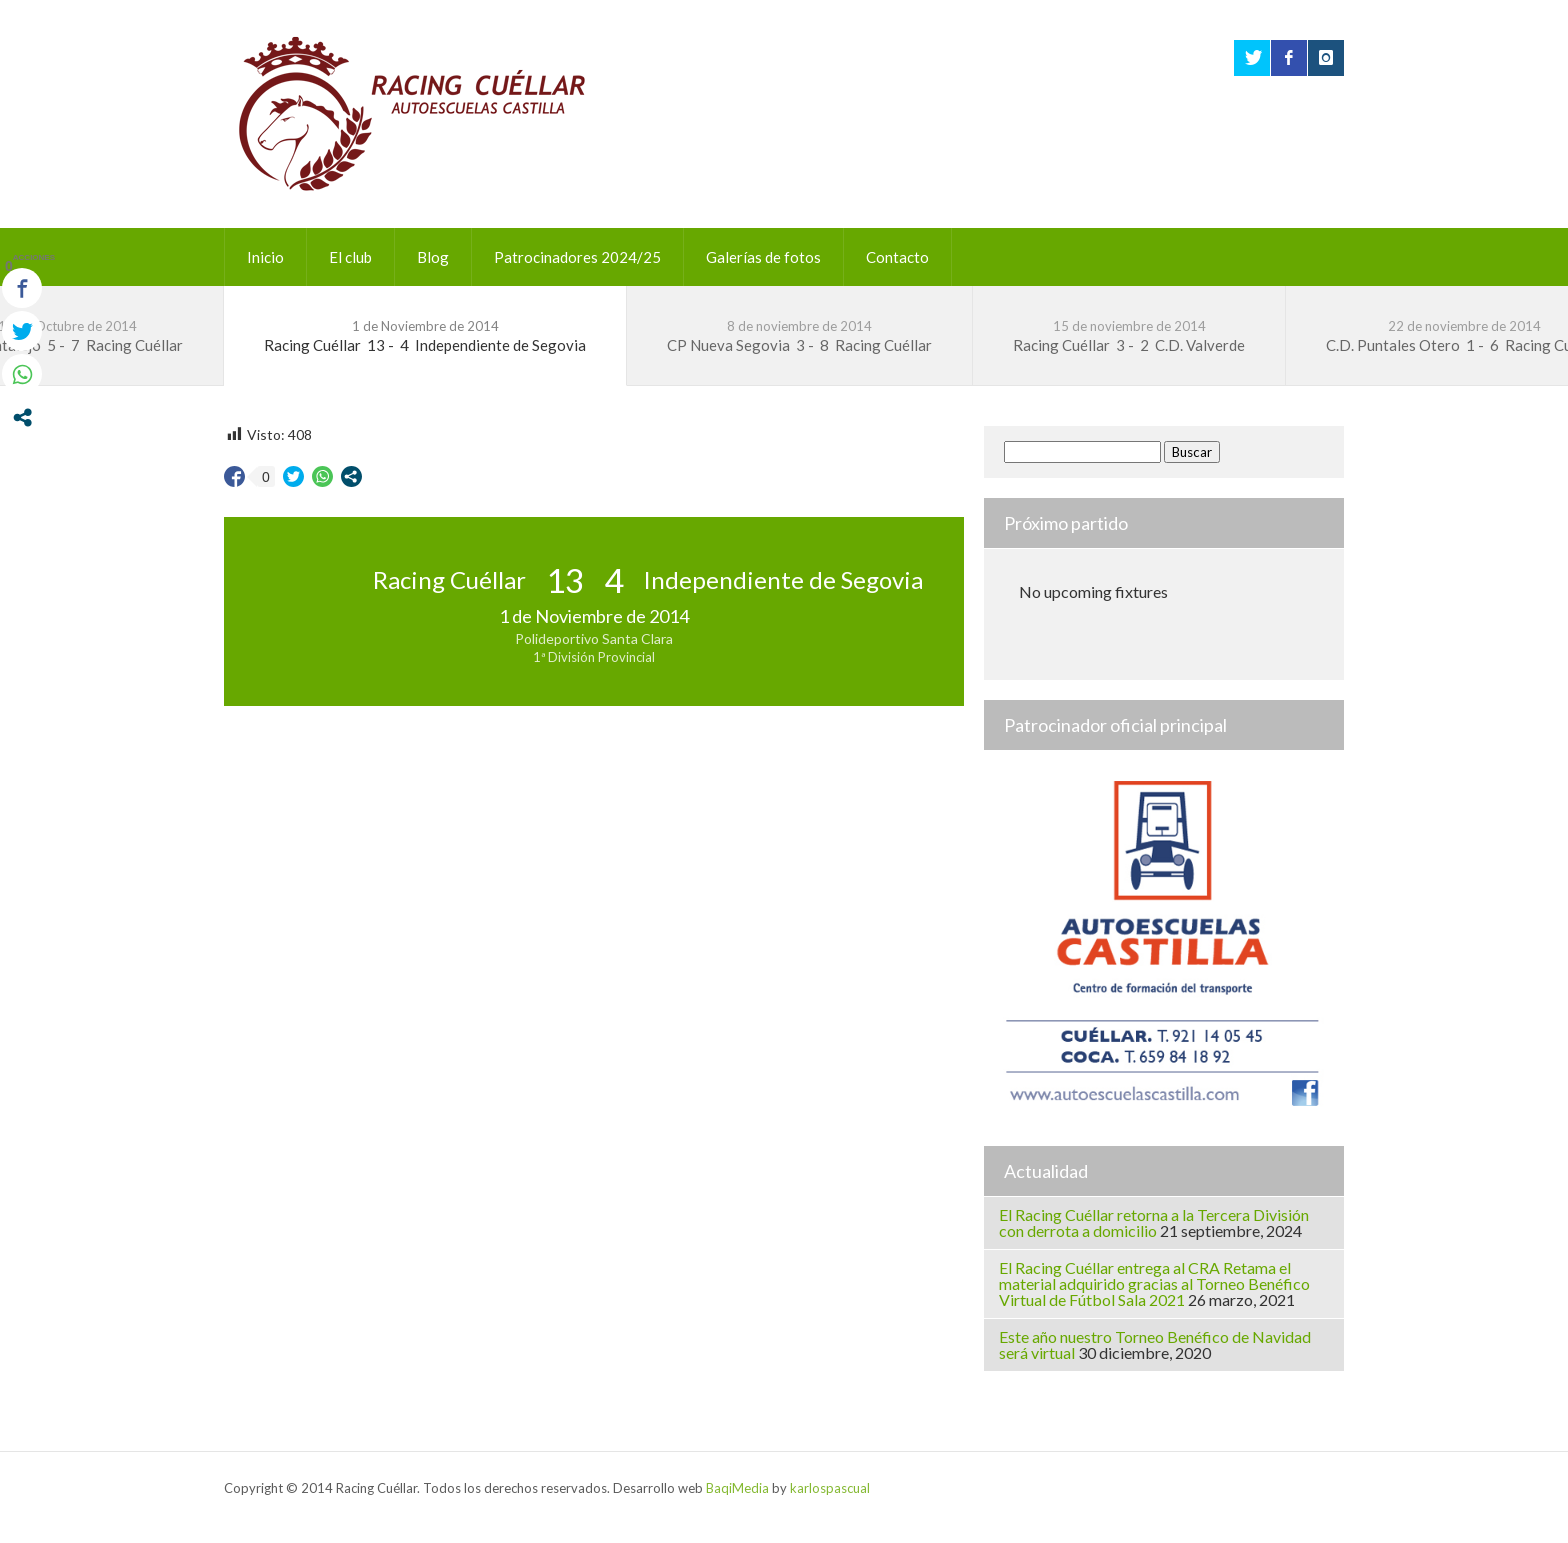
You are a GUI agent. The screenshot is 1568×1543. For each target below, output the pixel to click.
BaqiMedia (737, 1488)
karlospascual (830, 1488)
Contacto (897, 257)
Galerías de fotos (763, 257)
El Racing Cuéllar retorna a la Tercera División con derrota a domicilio (1154, 1222)
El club (350, 257)
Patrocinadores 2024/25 (577, 257)
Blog (433, 257)
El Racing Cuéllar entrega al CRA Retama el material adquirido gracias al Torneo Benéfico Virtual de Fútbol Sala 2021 (1154, 1283)
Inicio (265, 257)
